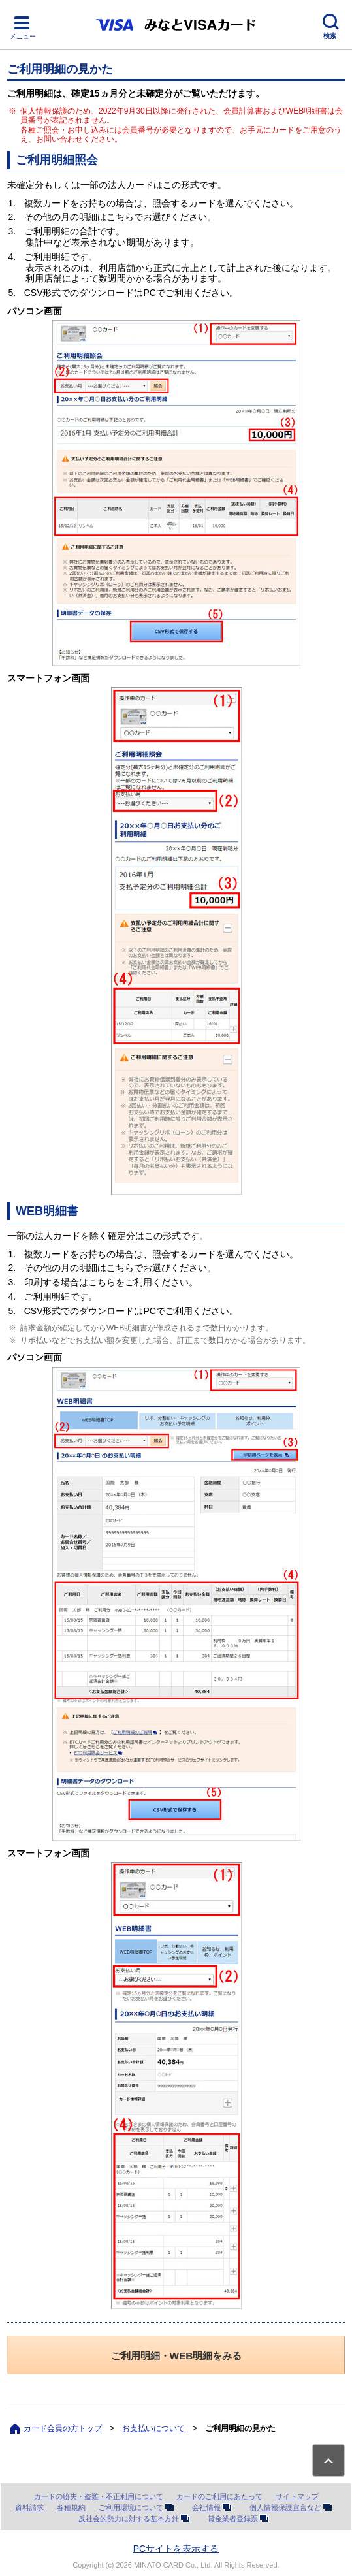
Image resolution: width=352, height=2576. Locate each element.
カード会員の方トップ (63, 2428)
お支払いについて (153, 2428)
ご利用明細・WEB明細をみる (176, 2355)
